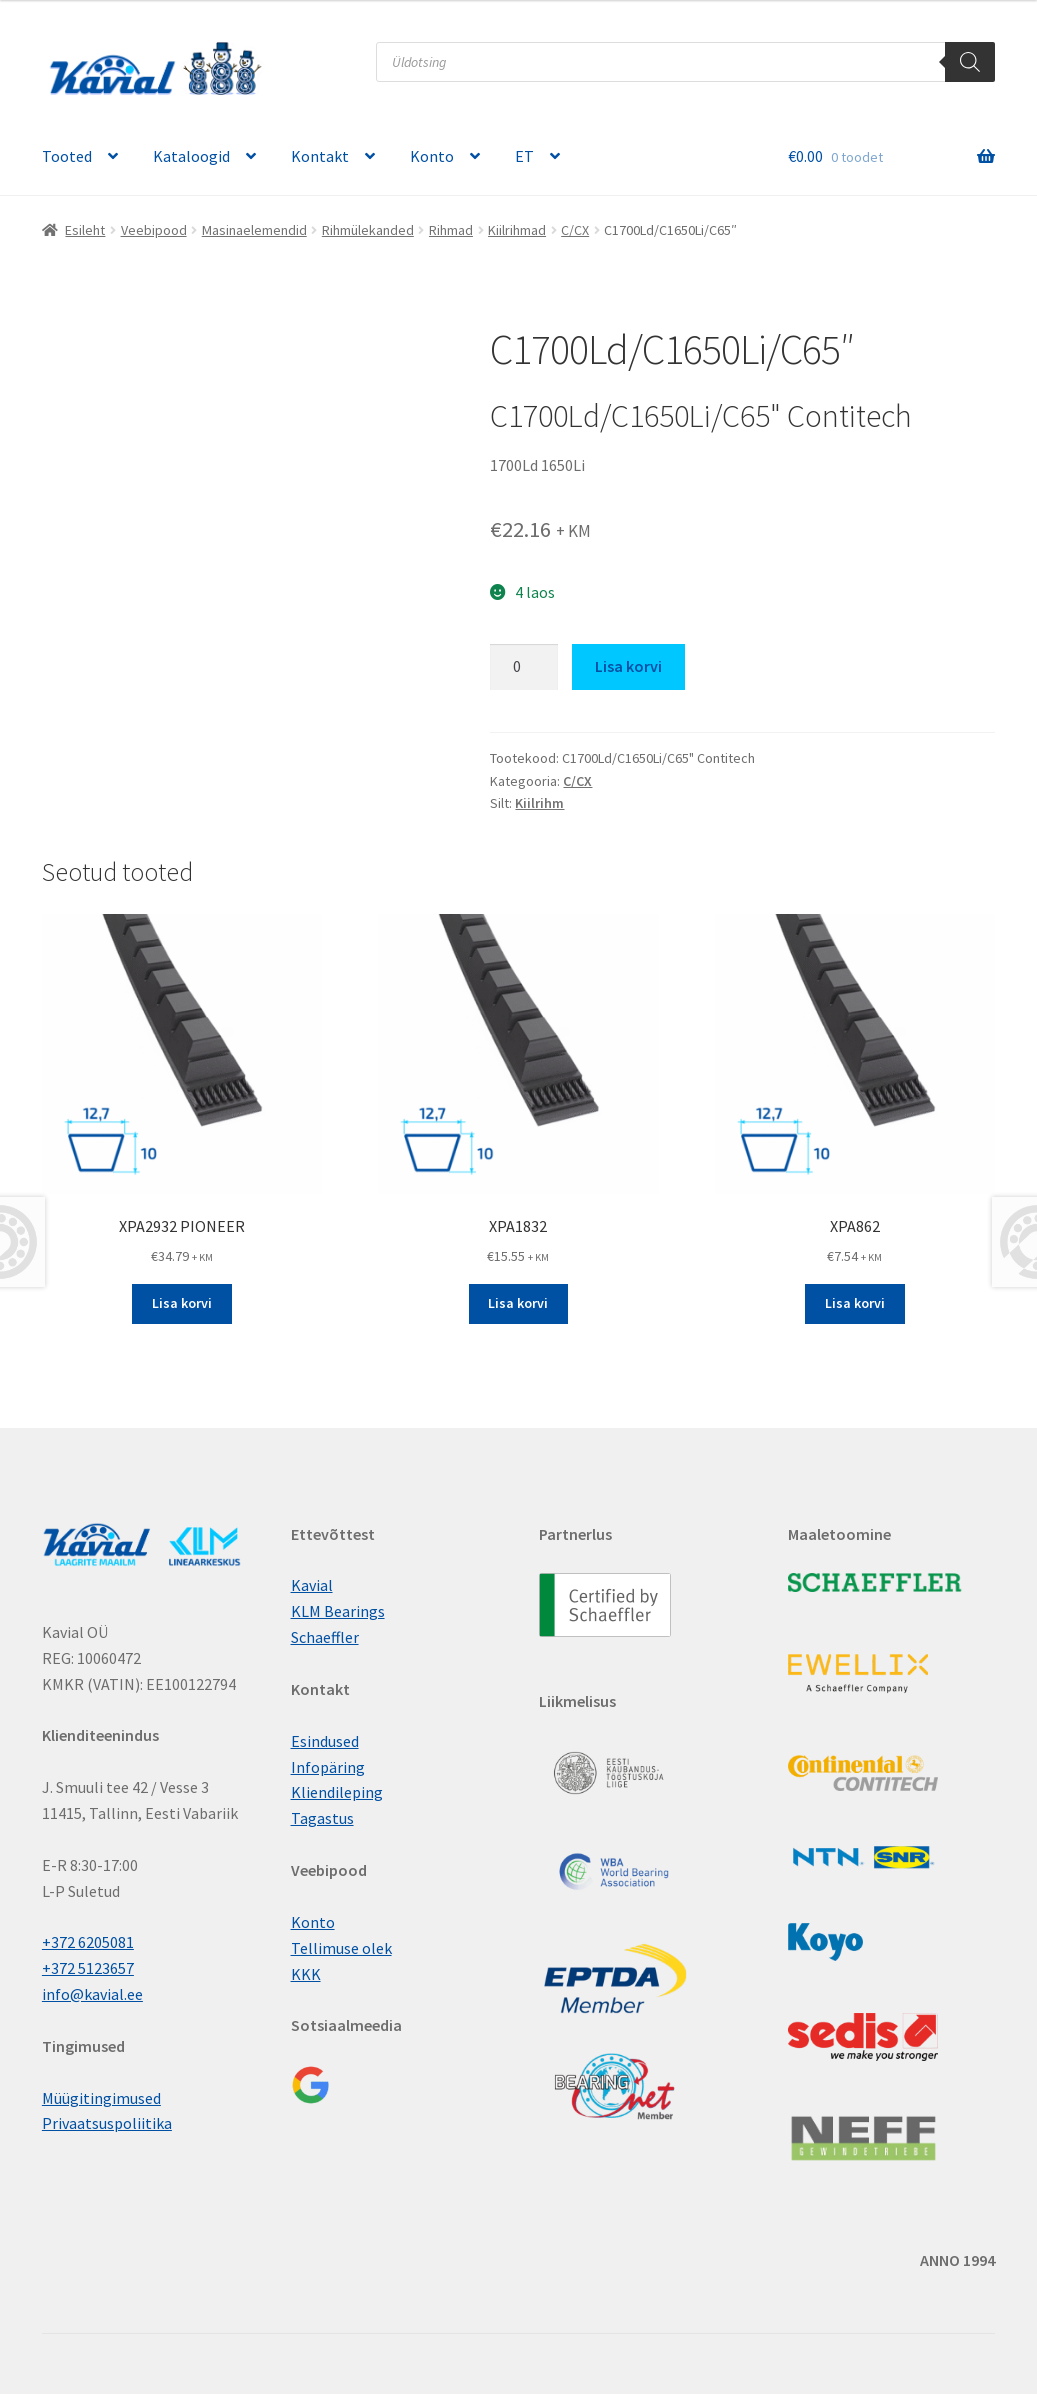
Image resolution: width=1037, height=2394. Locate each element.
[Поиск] (970, 62)
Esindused (325, 1741)
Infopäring (328, 1767)
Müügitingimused (101, 2098)
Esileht (85, 230)
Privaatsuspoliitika (107, 2123)
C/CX (575, 230)
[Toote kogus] (524, 667)
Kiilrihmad (517, 230)
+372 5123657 (88, 1968)
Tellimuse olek (341, 1948)
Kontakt (320, 156)
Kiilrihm (539, 803)
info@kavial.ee (92, 1994)
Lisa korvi (628, 666)
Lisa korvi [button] (182, 1303)
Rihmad (451, 230)
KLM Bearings (338, 1611)
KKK (306, 1974)
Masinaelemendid (254, 230)
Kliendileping (337, 1792)
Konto (432, 156)
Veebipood (154, 230)
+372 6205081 (88, 1942)
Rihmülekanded (368, 230)
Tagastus (322, 1818)
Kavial (312, 1585)
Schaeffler (325, 1637)
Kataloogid (191, 156)
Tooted (67, 156)
